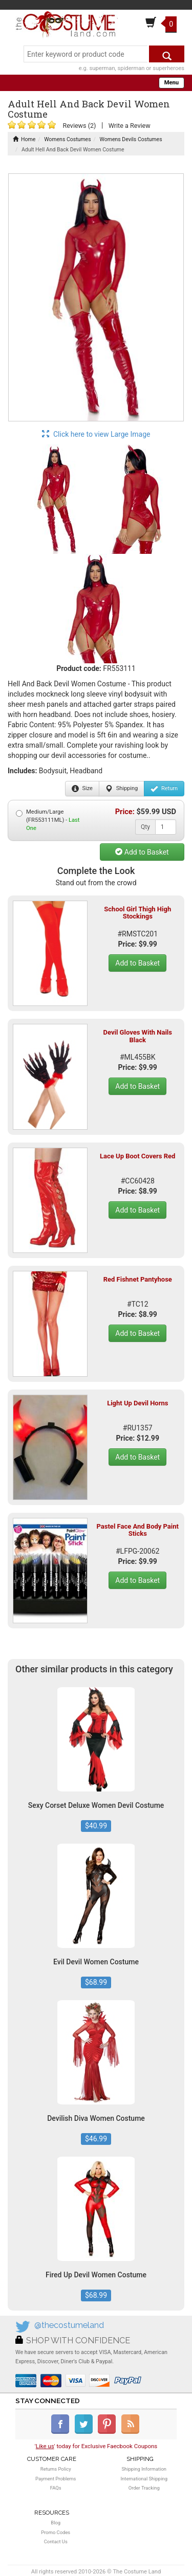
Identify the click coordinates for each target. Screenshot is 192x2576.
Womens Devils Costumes (131, 139)
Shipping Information (143, 2469)
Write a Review (130, 125)
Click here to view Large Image (96, 434)
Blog (55, 2522)
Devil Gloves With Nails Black (137, 1035)
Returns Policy (55, 2469)
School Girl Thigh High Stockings (137, 912)
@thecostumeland (69, 2325)
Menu (171, 82)
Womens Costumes (67, 139)
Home (24, 139)
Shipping (121, 788)
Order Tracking (144, 2488)
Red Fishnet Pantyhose (137, 1279)
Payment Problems (55, 2478)
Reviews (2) (79, 125)
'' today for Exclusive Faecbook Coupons (96, 2446)
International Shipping (144, 2478)
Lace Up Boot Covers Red (137, 1156)
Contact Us (56, 2541)
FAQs (55, 2488)
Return (164, 788)
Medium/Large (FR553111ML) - (48, 820)
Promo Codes (55, 2532)
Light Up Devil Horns (137, 1403)
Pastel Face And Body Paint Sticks (138, 1529)
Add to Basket (141, 852)
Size (82, 788)
